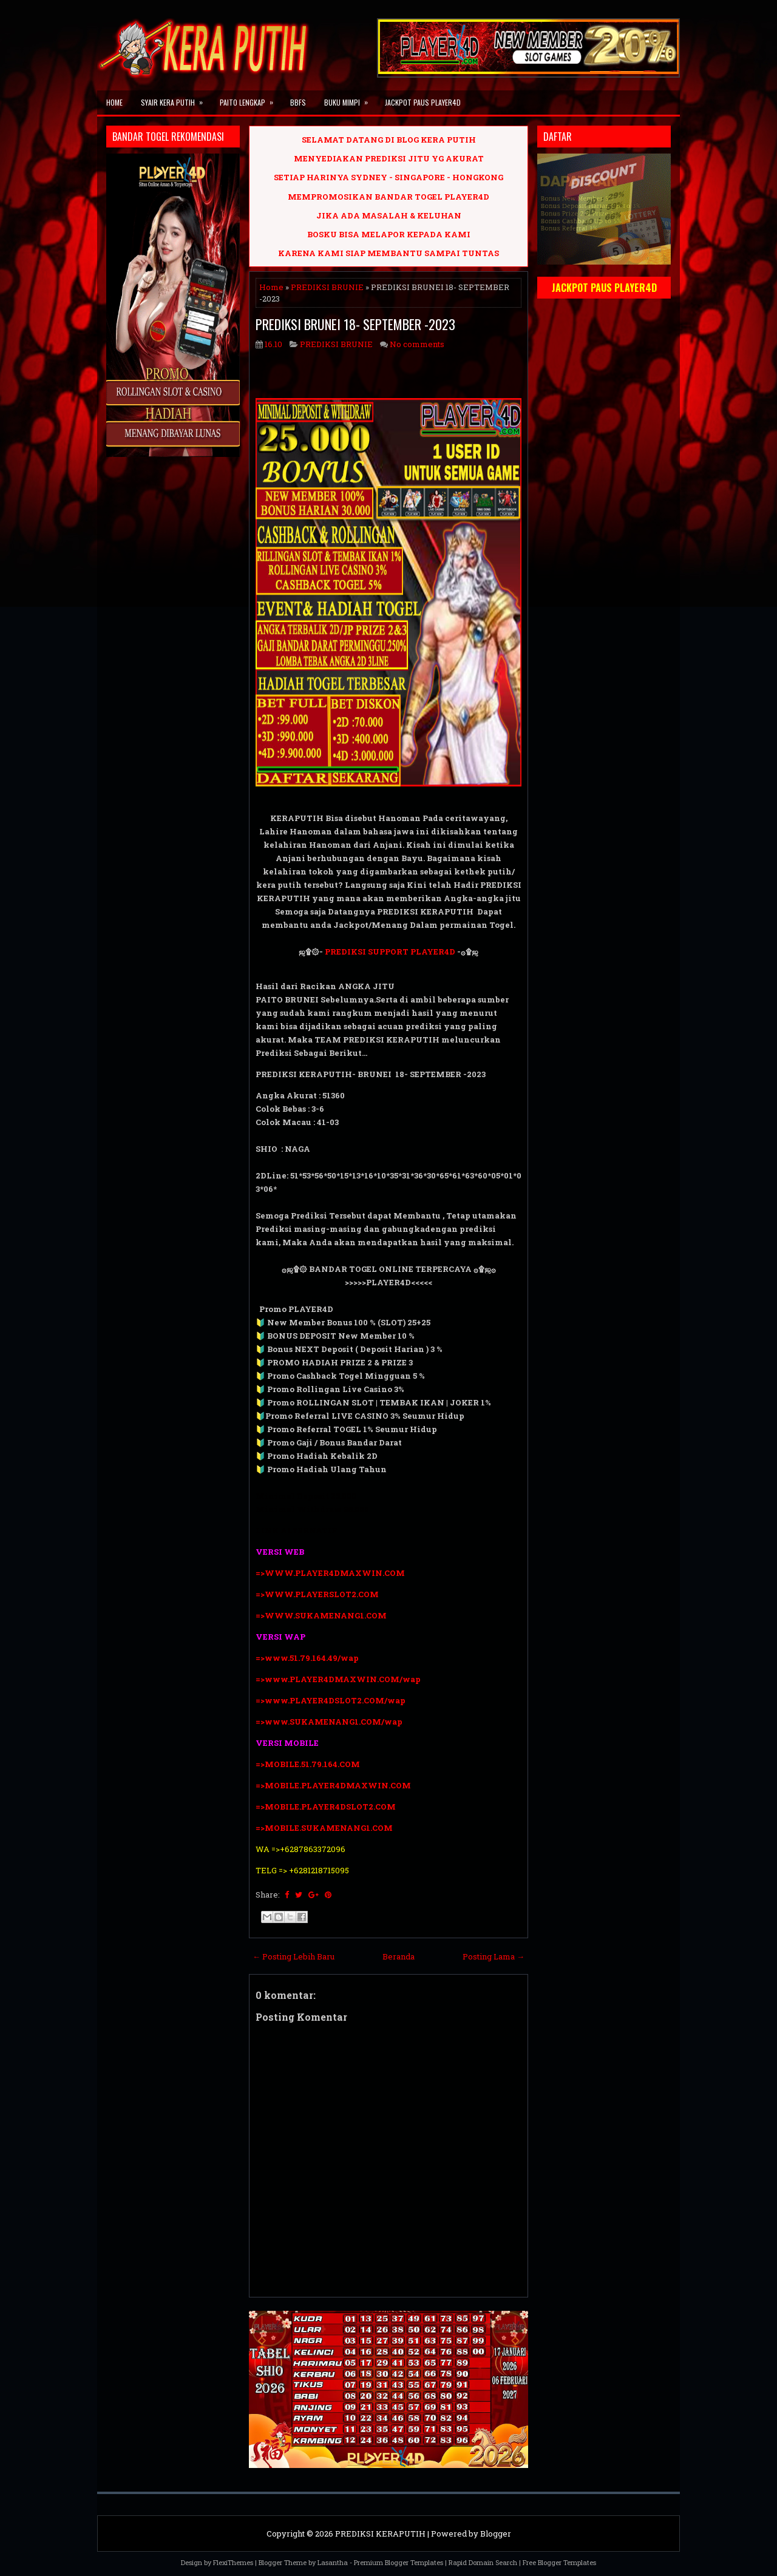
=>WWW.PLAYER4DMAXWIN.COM (330, 1572)
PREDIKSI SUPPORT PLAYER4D (390, 951)
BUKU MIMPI (350, 98)
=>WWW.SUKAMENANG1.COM (321, 1615)
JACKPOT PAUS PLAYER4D (423, 102)
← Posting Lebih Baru (293, 1956)
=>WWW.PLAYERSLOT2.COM (317, 1594)
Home (114, 102)
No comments (417, 344)
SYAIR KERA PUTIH (176, 98)
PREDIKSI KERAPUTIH (380, 2533)
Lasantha (332, 2562)
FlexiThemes (233, 2562)
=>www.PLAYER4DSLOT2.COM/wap (330, 1700)
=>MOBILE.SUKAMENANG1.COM (325, 1827)
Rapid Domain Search (483, 2562)
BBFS (298, 102)
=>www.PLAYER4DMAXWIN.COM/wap (338, 1679)
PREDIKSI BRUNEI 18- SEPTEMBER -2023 (355, 324)
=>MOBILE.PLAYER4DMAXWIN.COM (333, 1785)
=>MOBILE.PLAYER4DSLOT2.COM (326, 1806)
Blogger (495, 2533)
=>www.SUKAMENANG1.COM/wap (329, 1721)
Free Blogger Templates (559, 2562)
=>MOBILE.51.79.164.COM (308, 1764)
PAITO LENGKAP (250, 98)
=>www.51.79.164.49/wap (307, 1657)
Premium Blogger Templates (398, 2562)
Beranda (398, 1956)
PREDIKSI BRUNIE (327, 287)
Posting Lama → (493, 1956)
